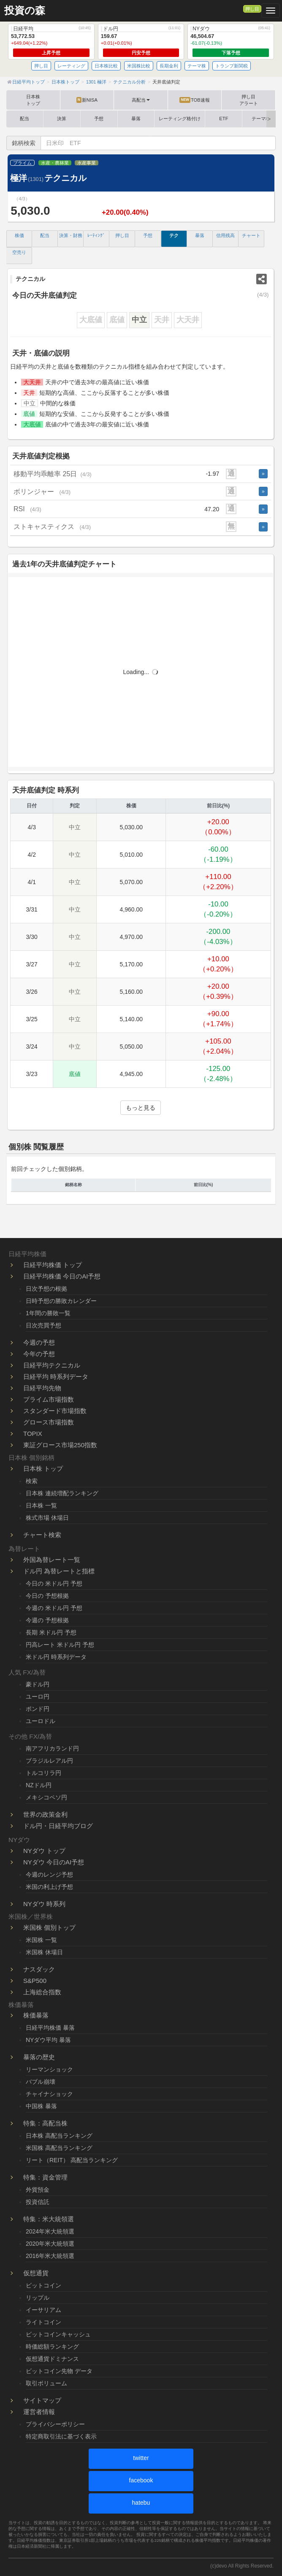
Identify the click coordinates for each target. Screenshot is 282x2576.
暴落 (136, 118)
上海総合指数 (42, 1992)
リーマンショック (49, 2069)
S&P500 (34, 1980)
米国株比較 (138, 65)
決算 (61, 118)
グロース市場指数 (48, 1422)
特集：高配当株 (45, 2123)
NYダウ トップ (44, 1850)
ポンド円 (37, 1708)
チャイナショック (49, 2093)
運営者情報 (39, 2411)
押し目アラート (248, 100)
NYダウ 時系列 (44, 1903)
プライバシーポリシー (55, 2424)
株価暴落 (36, 2015)
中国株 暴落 (41, 2106)
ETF (223, 118)
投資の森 (24, 10)
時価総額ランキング (52, 2346)
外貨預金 (37, 2189)
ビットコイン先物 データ (59, 2371)
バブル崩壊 (40, 2081)
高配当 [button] (141, 100)
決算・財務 (70, 235)
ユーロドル (40, 1721)
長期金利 (169, 65)
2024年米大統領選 (50, 2231)
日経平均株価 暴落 (50, 2027)
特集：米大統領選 (48, 2219)
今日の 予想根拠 (47, 1595)
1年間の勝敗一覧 (48, 1313)
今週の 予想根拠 (47, 1620)
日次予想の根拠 (46, 1288)
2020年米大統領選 (50, 2243)
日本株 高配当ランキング (59, 2135)
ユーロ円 (37, 1696)
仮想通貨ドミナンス (52, 2358)
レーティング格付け (180, 118)
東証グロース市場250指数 (60, 1444)
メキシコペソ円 (46, 1797)
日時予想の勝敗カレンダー (61, 1300)
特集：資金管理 (45, 2177)
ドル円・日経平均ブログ (58, 1825)
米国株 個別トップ (49, 1927)
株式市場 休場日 (47, 1517)
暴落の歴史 (39, 2057)
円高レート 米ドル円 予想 (60, 1644)
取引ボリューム (46, 2383)
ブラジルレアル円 (49, 1760)
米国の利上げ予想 (49, 1886)
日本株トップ (33, 100)
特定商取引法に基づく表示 (61, 2436)
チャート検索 (42, 1534)
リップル (37, 2297)
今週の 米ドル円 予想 (54, 1608)
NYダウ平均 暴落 (48, 2040)
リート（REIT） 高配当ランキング (72, 2160)
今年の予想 (39, 1353)
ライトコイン (43, 2322)
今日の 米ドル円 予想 (54, 1583)
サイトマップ (42, 2400)
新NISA (87, 100)
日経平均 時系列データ (55, 1376)
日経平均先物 (42, 1388)
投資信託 (37, 2201)
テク (174, 235)
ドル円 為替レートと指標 (59, 1571)
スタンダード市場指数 (55, 1410)
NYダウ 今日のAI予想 (53, 1862)
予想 (98, 118)
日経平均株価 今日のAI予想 (61, 1276)
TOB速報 (194, 100)
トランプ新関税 (231, 65)
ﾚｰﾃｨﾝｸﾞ (96, 235)
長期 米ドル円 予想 (51, 1632)
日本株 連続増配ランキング (62, 1493)
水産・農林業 (55, 162)
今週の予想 (39, 1342)
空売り (19, 252)
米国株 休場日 (44, 1952)
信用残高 (225, 235)
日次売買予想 (43, 1325)
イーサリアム (43, 2309)
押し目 (252, 8)
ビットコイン (43, 2285)
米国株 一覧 (41, 1940)
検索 (32, 1481)
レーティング (71, 65)
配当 (24, 118)
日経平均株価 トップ (52, 1264)
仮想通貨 (36, 2273)
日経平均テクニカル (51, 1365)
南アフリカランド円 (52, 1748)
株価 (19, 235)
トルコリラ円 (43, 1772)
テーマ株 (196, 65)
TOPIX (32, 1433)
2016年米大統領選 (50, 2255)
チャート (251, 235)
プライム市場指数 (48, 1399)
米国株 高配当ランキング (59, 2147)
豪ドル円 (37, 1684)
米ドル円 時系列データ (56, 1656)
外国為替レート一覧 (51, 1559)
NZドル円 (39, 1785)
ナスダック (39, 1969)
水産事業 (86, 162)
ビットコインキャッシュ (58, 2334)
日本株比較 (106, 65)
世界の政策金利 (45, 1814)
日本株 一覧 (41, 1505)
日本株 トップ (43, 1468)
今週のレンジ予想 (49, 1874)
